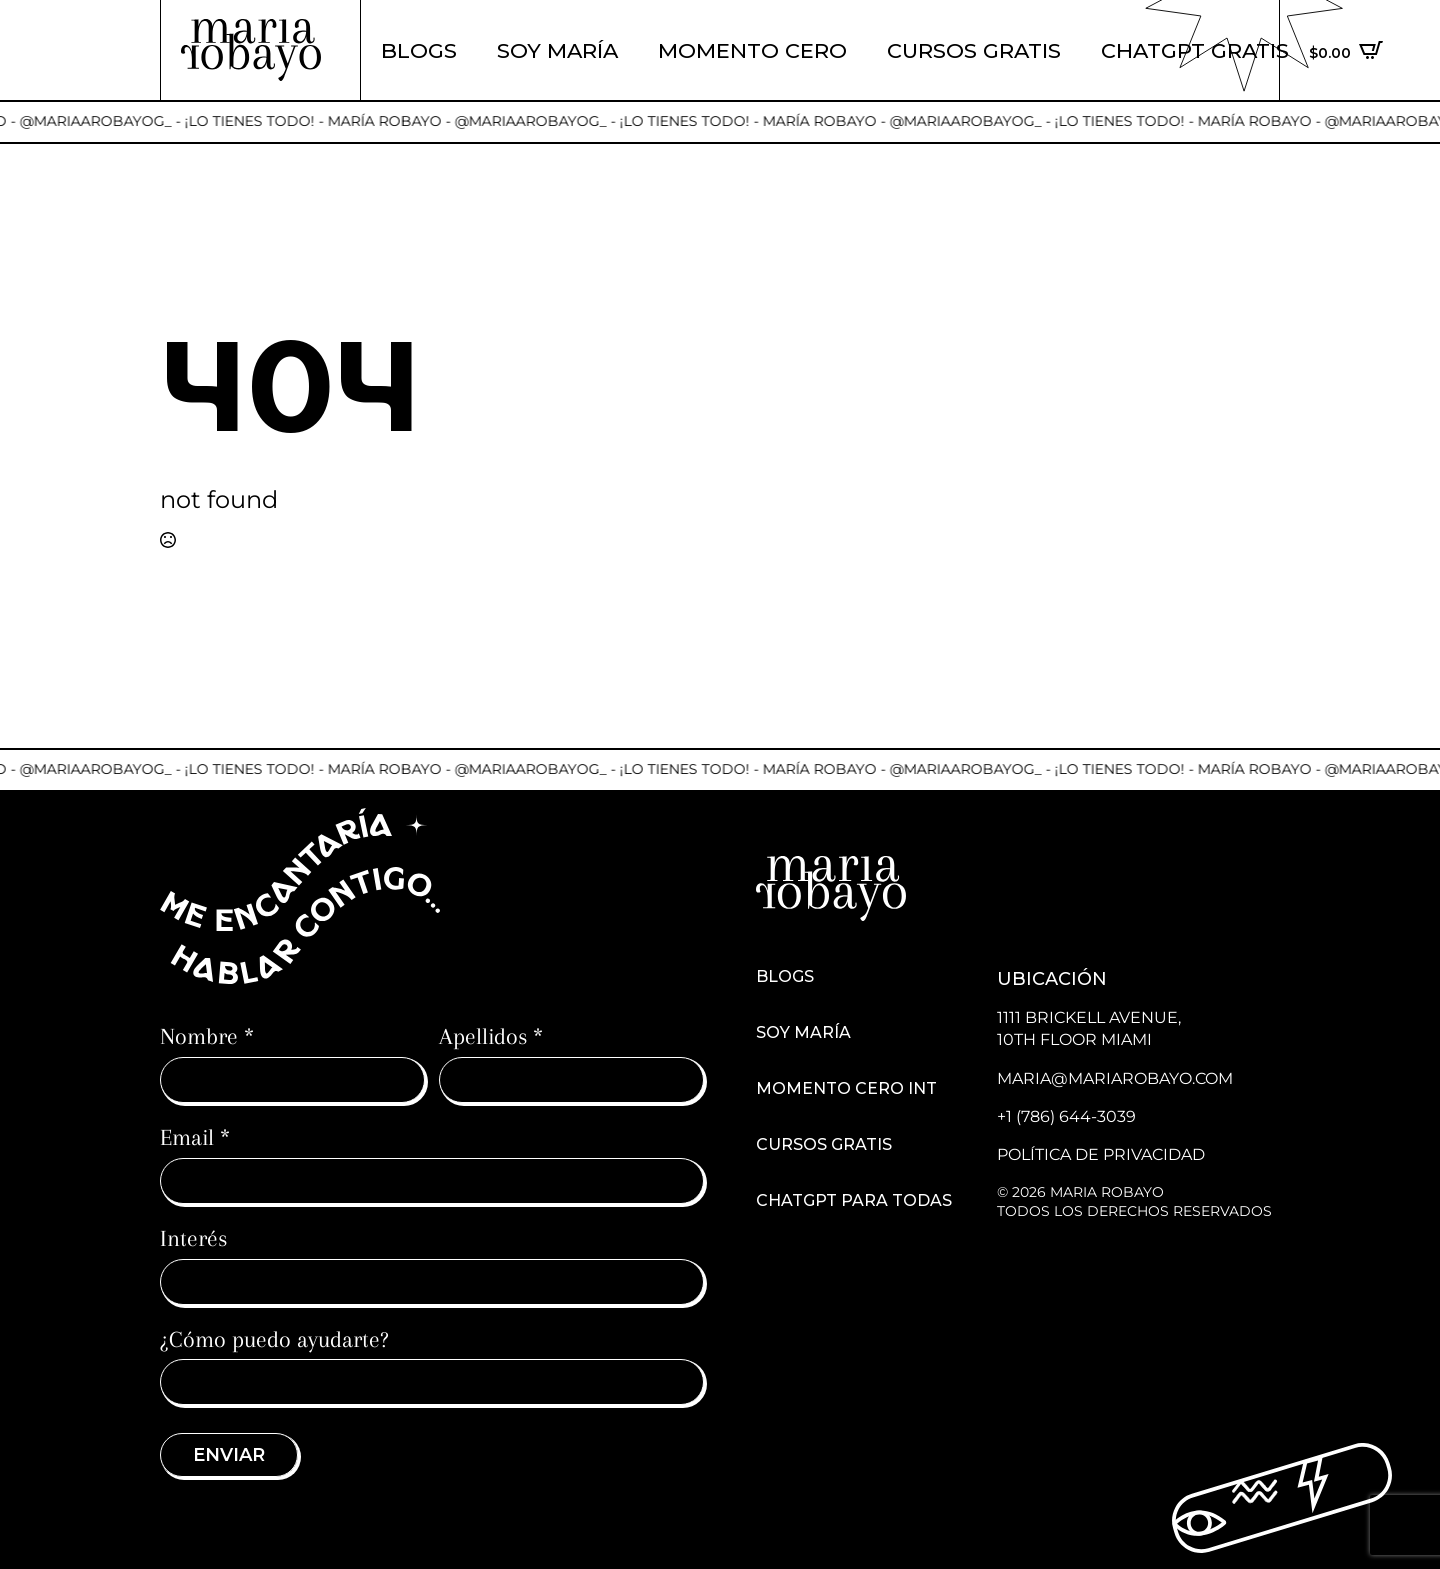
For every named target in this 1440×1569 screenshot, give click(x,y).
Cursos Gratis (974, 50)
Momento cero (752, 50)
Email (195, 1137)
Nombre (207, 1036)
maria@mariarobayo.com (1115, 1078)
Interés (193, 1238)
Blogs (419, 50)
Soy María (557, 50)
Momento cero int (846, 1089)
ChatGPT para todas (854, 1201)
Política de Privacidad (1101, 1154)
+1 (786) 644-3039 (1066, 1116)
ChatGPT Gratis (1195, 50)
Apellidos (491, 1036)
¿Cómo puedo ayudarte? (274, 1339)
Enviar (229, 1455)
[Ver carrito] (1346, 50)
